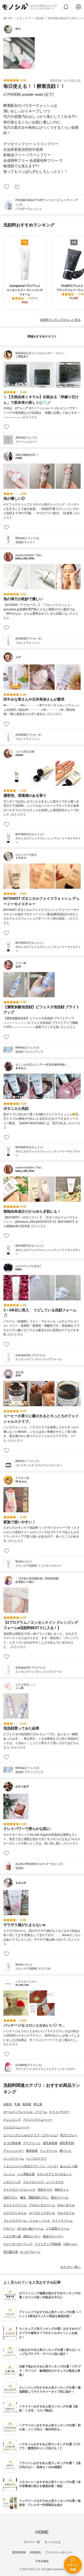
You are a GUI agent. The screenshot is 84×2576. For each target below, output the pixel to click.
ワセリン (9, 2228)
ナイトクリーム (62, 2220)
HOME (42, 2532)
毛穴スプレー (69, 2135)
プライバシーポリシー (58, 2552)
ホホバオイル (66, 2205)
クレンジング (12, 2119)
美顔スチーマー (53, 2236)
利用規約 (35, 2552)
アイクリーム (32, 2143)
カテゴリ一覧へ (70, 2267)
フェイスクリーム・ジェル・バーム (26, 2220)
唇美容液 (32, 2150)
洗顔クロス (45, 2189)
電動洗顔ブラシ (38, 2197)
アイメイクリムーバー (37, 2119)
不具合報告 (42, 2561)
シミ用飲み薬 (26, 2174)
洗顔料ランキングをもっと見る (60, 320)
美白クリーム (59, 2197)
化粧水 (7, 2104)
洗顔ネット (61, 2189)
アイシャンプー (13, 2150)
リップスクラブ (36, 2158)
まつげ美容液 (12, 2143)
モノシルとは (52, 2542)
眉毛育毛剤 (67, 2143)
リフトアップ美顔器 (48, 2244)
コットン (9, 2174)
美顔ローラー (32, 2236)
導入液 (37, 2104)
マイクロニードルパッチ (19, 2189)
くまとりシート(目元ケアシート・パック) (30, 2166)
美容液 (26, 2104)
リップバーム (48, 2150)
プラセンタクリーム (42, 2205)
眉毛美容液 (50, 2143)
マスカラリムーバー (16, 2127)
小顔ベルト (70, 2244)
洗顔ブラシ (10, 2197)
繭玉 (23, 2197)
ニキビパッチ (12, 2182)
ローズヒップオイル (42, 2213)
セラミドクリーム (15, 2205)
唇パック (65, 2150)
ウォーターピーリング (17, 2244)
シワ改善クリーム (57, 2228)
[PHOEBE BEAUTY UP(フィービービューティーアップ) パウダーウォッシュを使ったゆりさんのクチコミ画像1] (19, 53)
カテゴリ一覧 (32, 2542)
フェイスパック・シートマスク (43, 2182)
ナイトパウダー (59, 2112)
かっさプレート (30, 2252)
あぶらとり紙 (69, 2166)
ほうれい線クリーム (30, 2228)
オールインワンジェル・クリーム (25, 2112)
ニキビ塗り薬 (12, 2236)
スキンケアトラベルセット (54, 2174)
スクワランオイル (15, 2213)
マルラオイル (66, 2213)
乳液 (17, 2104)
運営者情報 (19, 2552)
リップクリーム (13, 2158)
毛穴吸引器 (10, 2252)
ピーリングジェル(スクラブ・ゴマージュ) (30, 2135)
